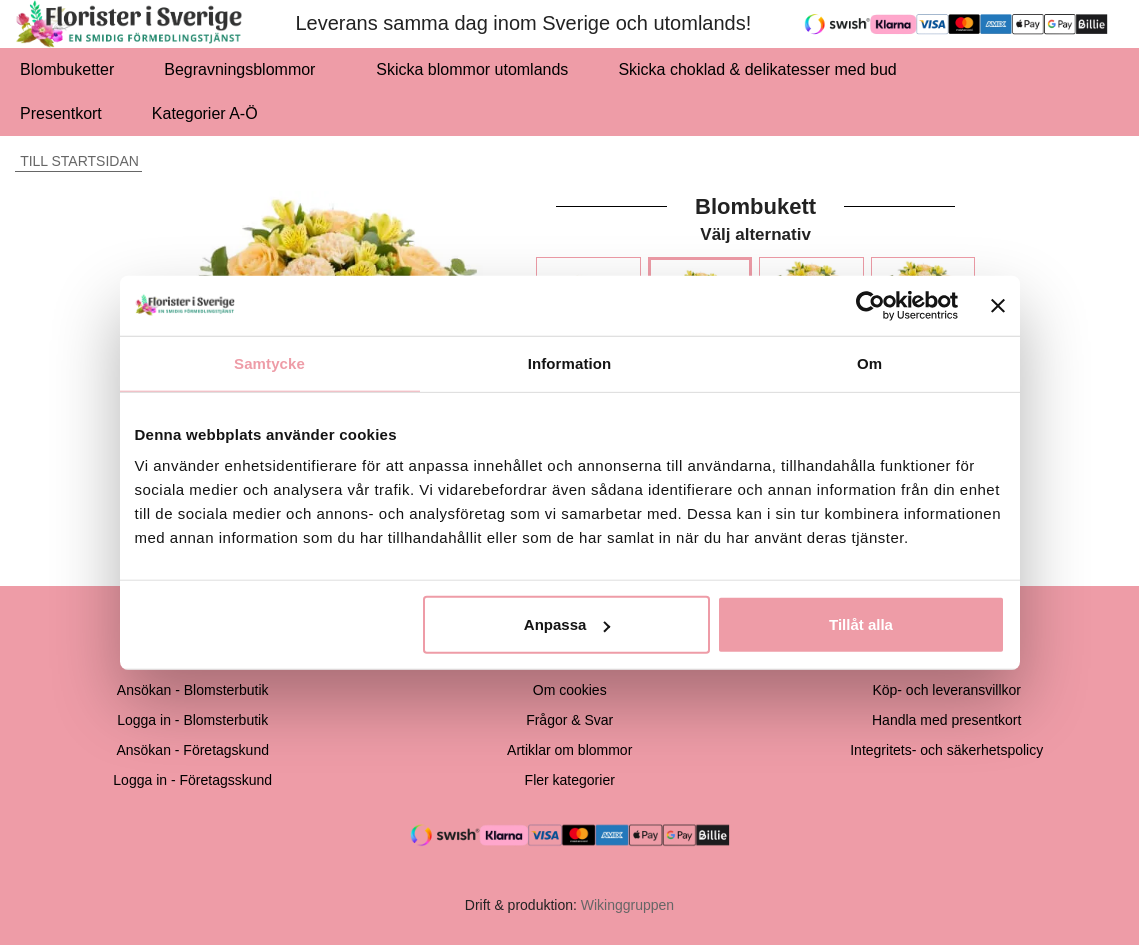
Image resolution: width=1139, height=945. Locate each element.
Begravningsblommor (245, 69)
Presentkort (61, 113)
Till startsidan (77, 161)
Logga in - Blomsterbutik (192, 720)
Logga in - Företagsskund (192, 780)
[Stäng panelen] (998, 305)
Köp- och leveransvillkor (946, 690)
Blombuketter (67, 69)
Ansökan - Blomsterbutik (193, 690)
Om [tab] (869, 362)
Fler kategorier (570, 780)
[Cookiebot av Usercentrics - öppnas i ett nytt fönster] (870, 305)
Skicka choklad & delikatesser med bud (762, 69)
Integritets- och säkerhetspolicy (946, 750)
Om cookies (570, 690)
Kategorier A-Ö (210, 113)
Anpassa (567, 624)
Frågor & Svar (569, 720)
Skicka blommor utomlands (472, 69)
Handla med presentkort (946, 720)
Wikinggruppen (627, 905)
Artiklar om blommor (569, 750)
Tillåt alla (861, 624)
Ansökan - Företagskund (192, 750)
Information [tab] (570, 362)
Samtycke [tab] (269, 362)
